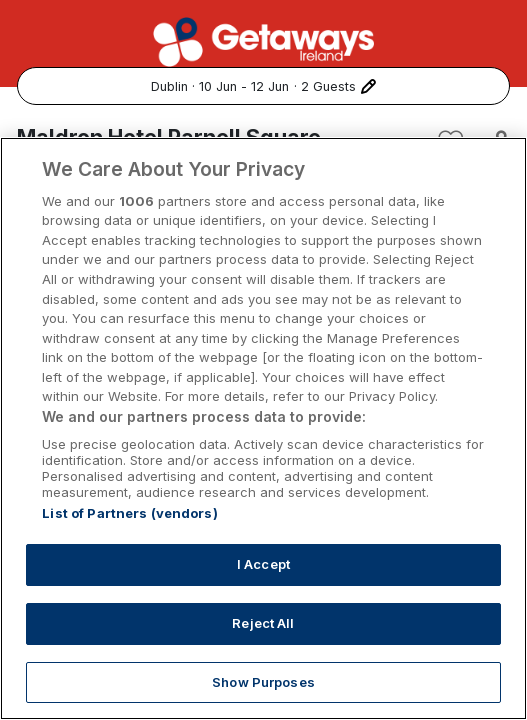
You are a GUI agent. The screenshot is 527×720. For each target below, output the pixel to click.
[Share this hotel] (493, 142)
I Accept (263, 594)
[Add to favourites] (451, 142)
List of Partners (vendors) (129, 543)
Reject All (263, 652)
